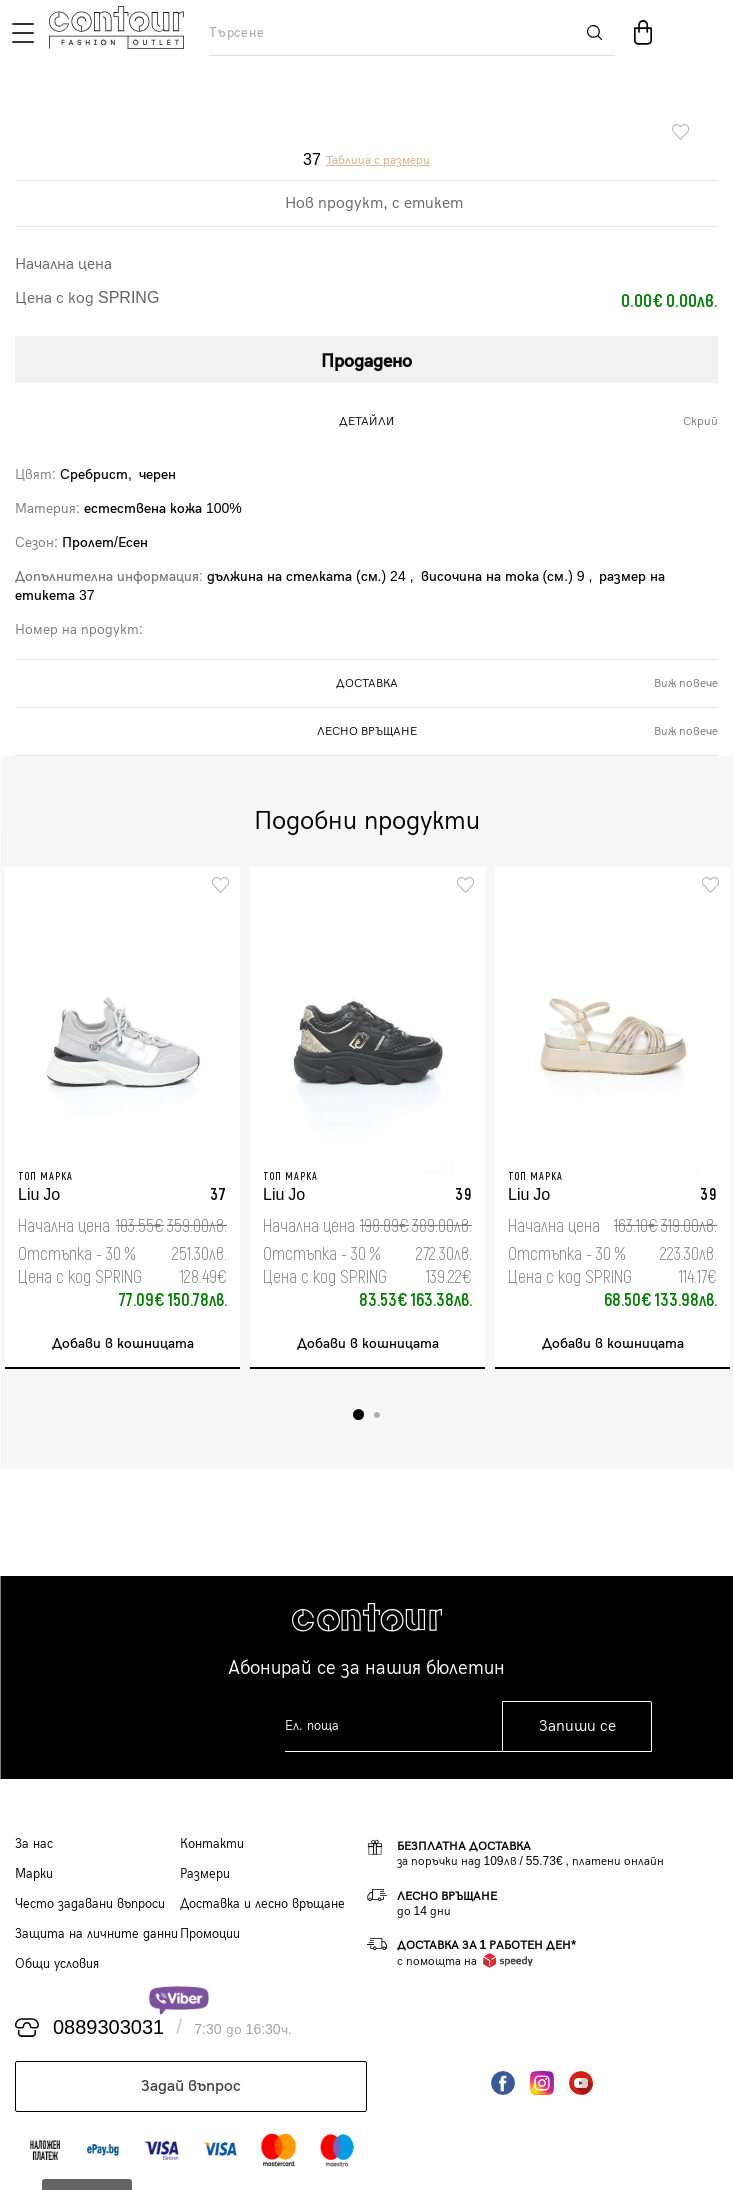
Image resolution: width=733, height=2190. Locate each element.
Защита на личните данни (96, 1934)
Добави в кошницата (123, 1343)
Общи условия (57, 1964)
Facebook (503, 2083)
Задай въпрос (191, 2086)
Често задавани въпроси (90, 1904)
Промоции (210, 1934)
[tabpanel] (122, 1118)
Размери (205, 1874)
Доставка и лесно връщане (262, 1904)
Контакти (212, 1844)
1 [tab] (358, 1414)
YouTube (581, 2083)
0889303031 (108, 2028)
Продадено (366, 361)
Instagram (542, 2083)
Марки (34, 1874)
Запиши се (577, 1726)
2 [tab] (377, 1415)
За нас (34, 1844)
